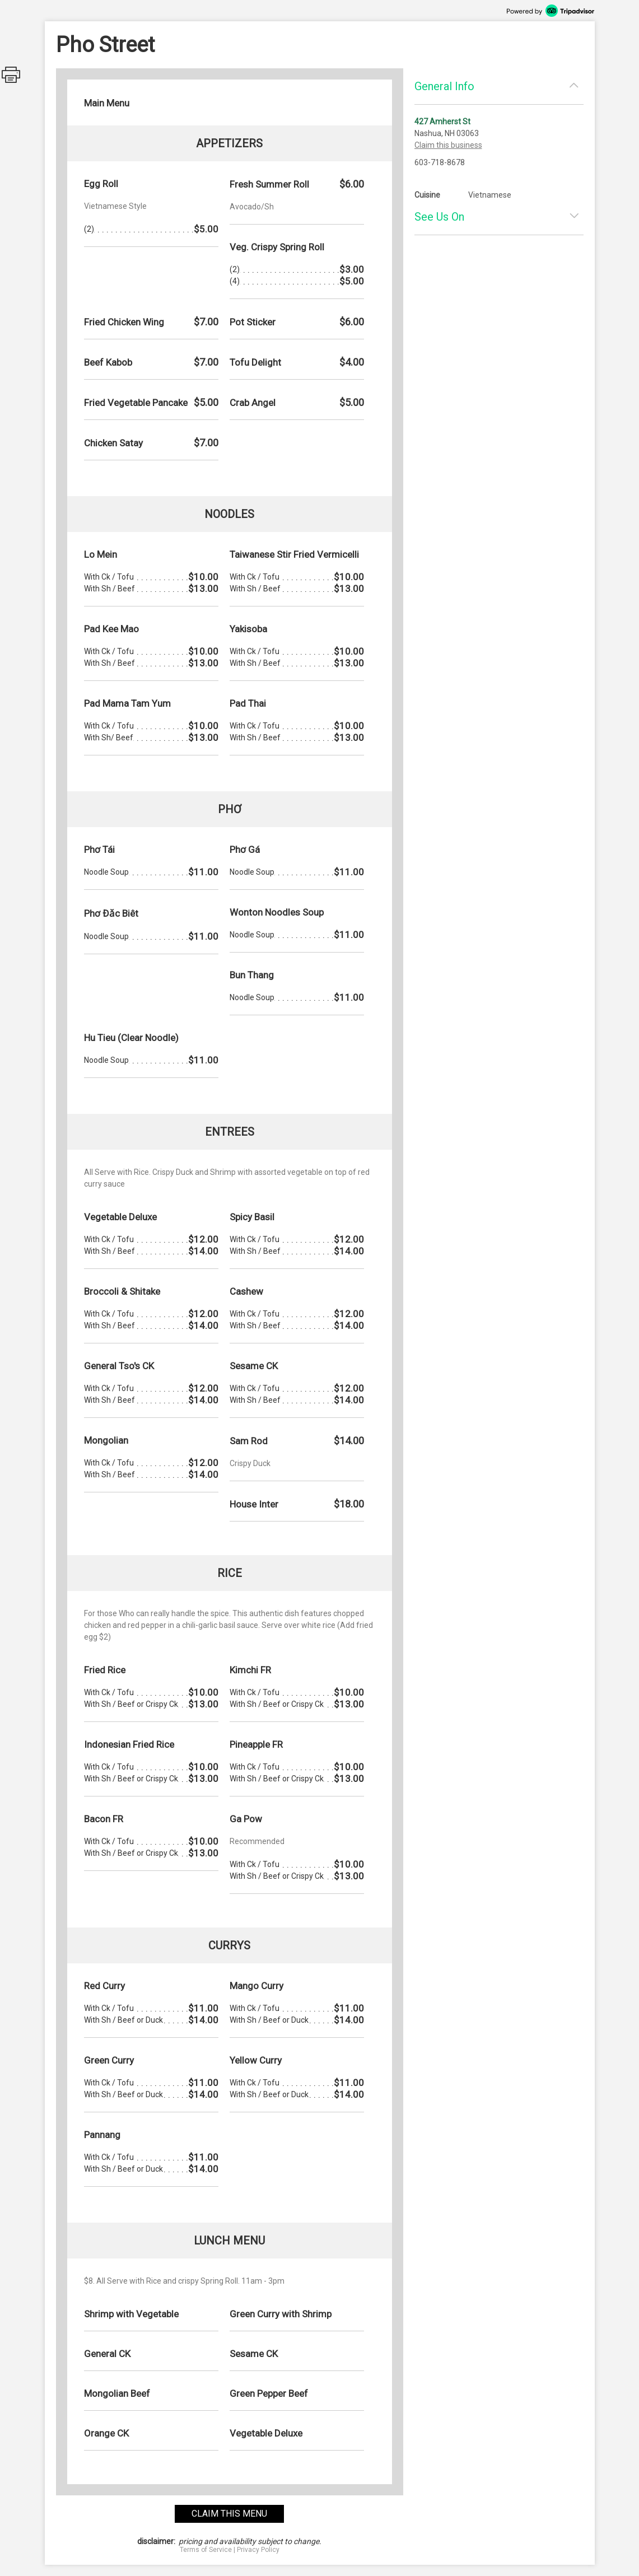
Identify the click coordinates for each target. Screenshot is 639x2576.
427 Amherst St (442, 121)
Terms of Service (206, 2550)
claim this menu (229, 2513)
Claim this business (448, 145)
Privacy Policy (258, 2550)
